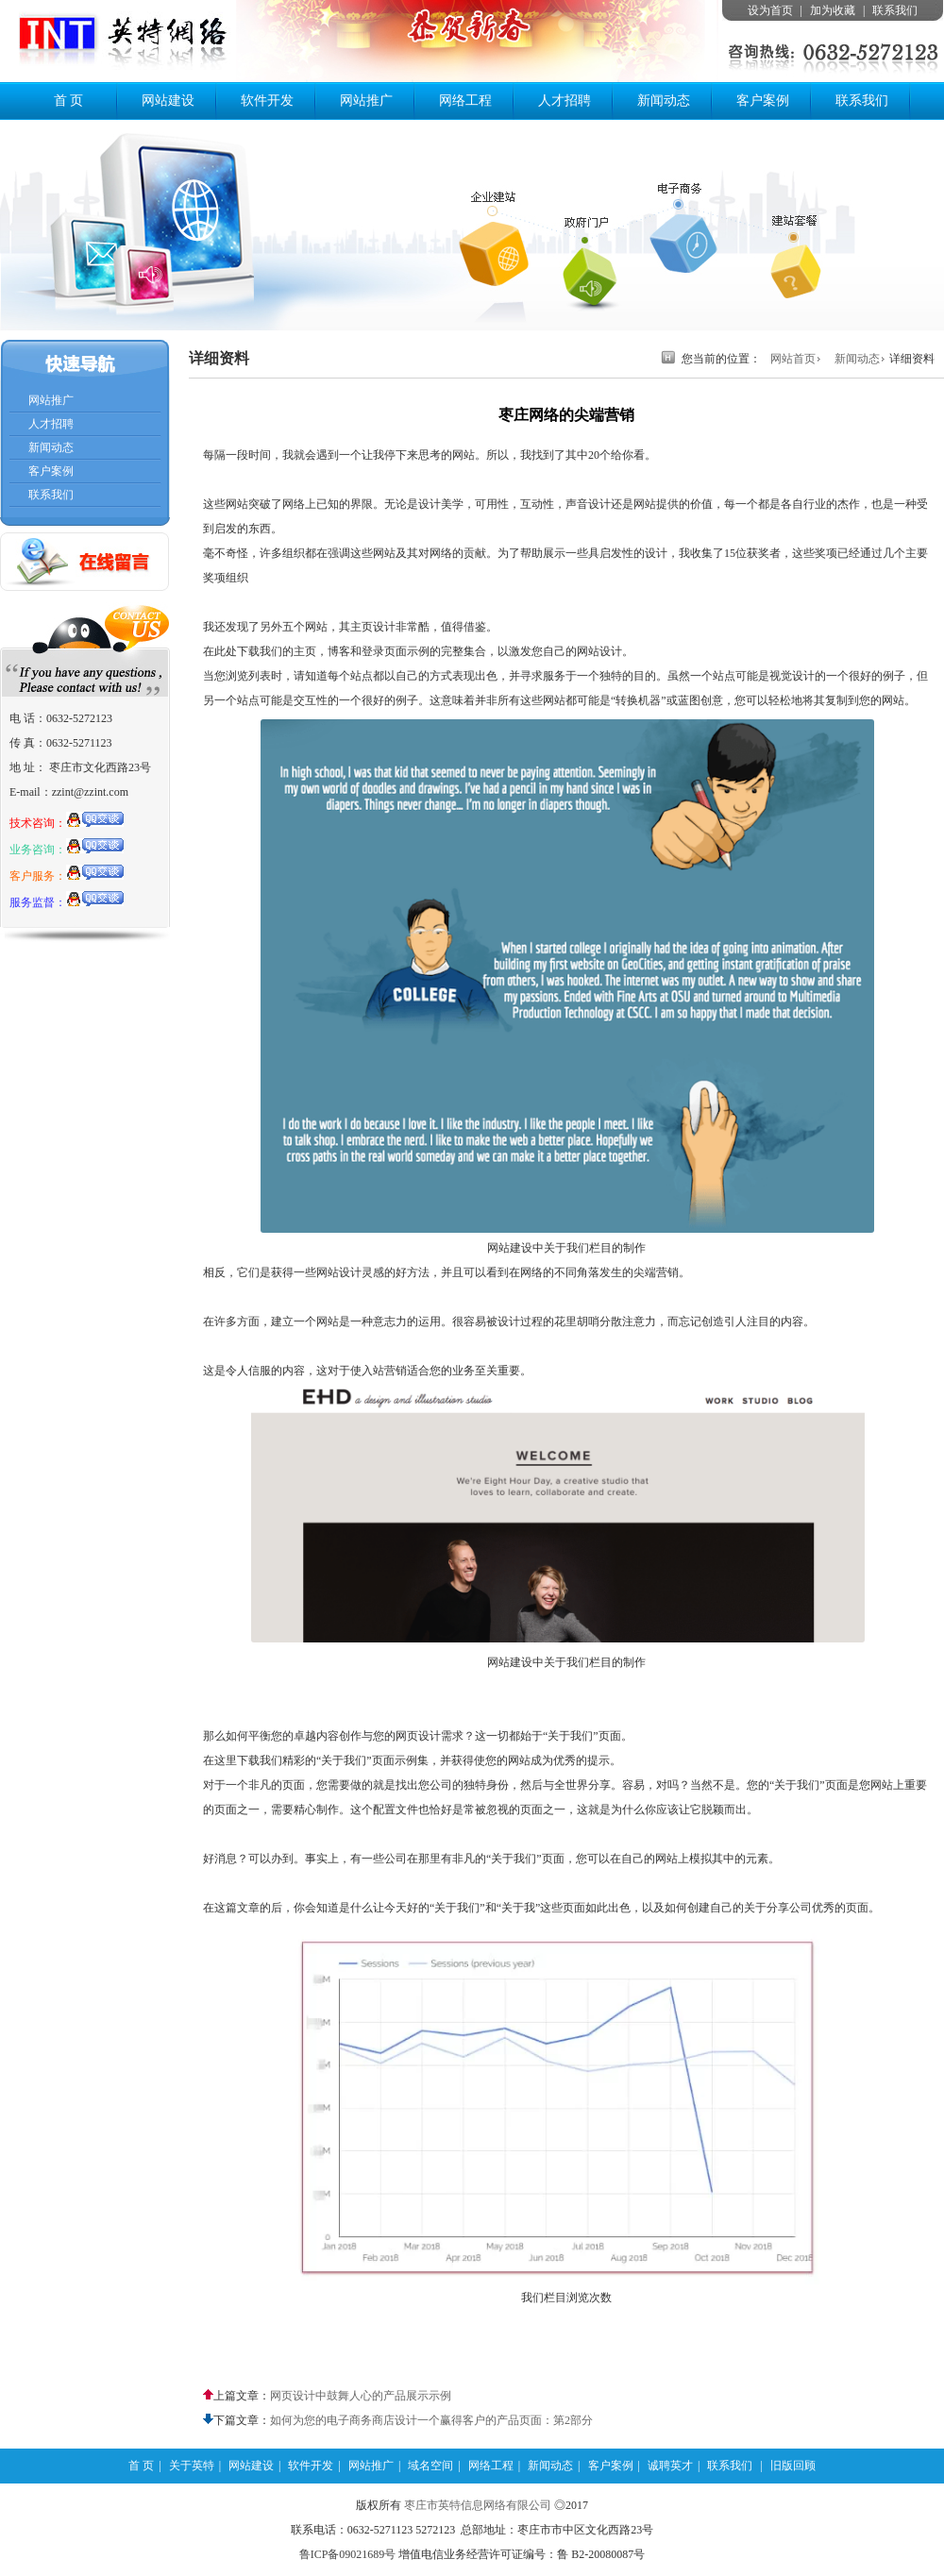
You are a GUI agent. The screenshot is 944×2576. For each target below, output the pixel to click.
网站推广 (366, 100)
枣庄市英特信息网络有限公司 (477, 2505)
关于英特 (191, 2465)
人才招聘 (564, 100)
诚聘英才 (670, 2465)
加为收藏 (832, 10)
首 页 (69, 100)
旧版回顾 (793, 2465)
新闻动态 (663, 100)
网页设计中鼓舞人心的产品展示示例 (360, 2395)
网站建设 (168, 100)
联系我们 (895, 10)
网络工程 (465, 100)
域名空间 (430, 2465)
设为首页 (770, 10)
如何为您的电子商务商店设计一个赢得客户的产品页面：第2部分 (431, 2420)
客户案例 (762, 100)
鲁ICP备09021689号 (347, 2554)
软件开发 (267, 100)
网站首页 (793, 358)
